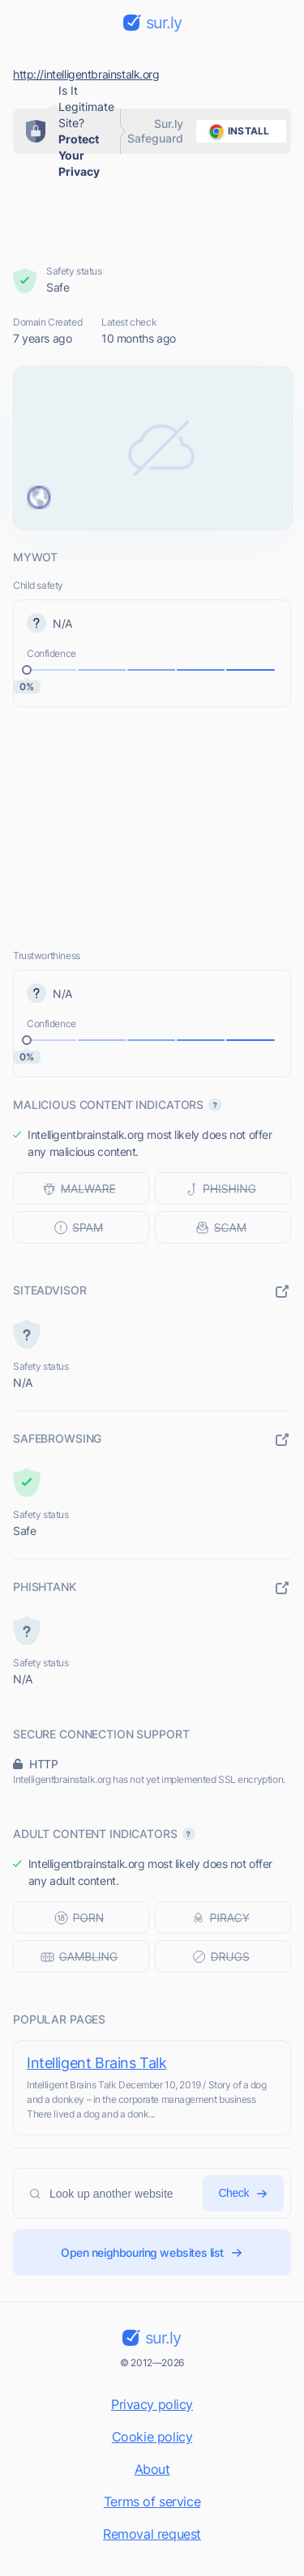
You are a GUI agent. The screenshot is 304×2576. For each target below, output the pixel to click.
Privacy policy (152, 2404)
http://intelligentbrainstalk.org (86, 74)
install (236, 131)
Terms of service (152, 2501)
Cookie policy (152, 2437)
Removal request (152, 2534)
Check (243, 2193)
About (152, 2469)
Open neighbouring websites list (152, 2252)
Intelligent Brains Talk (96, 2062)
